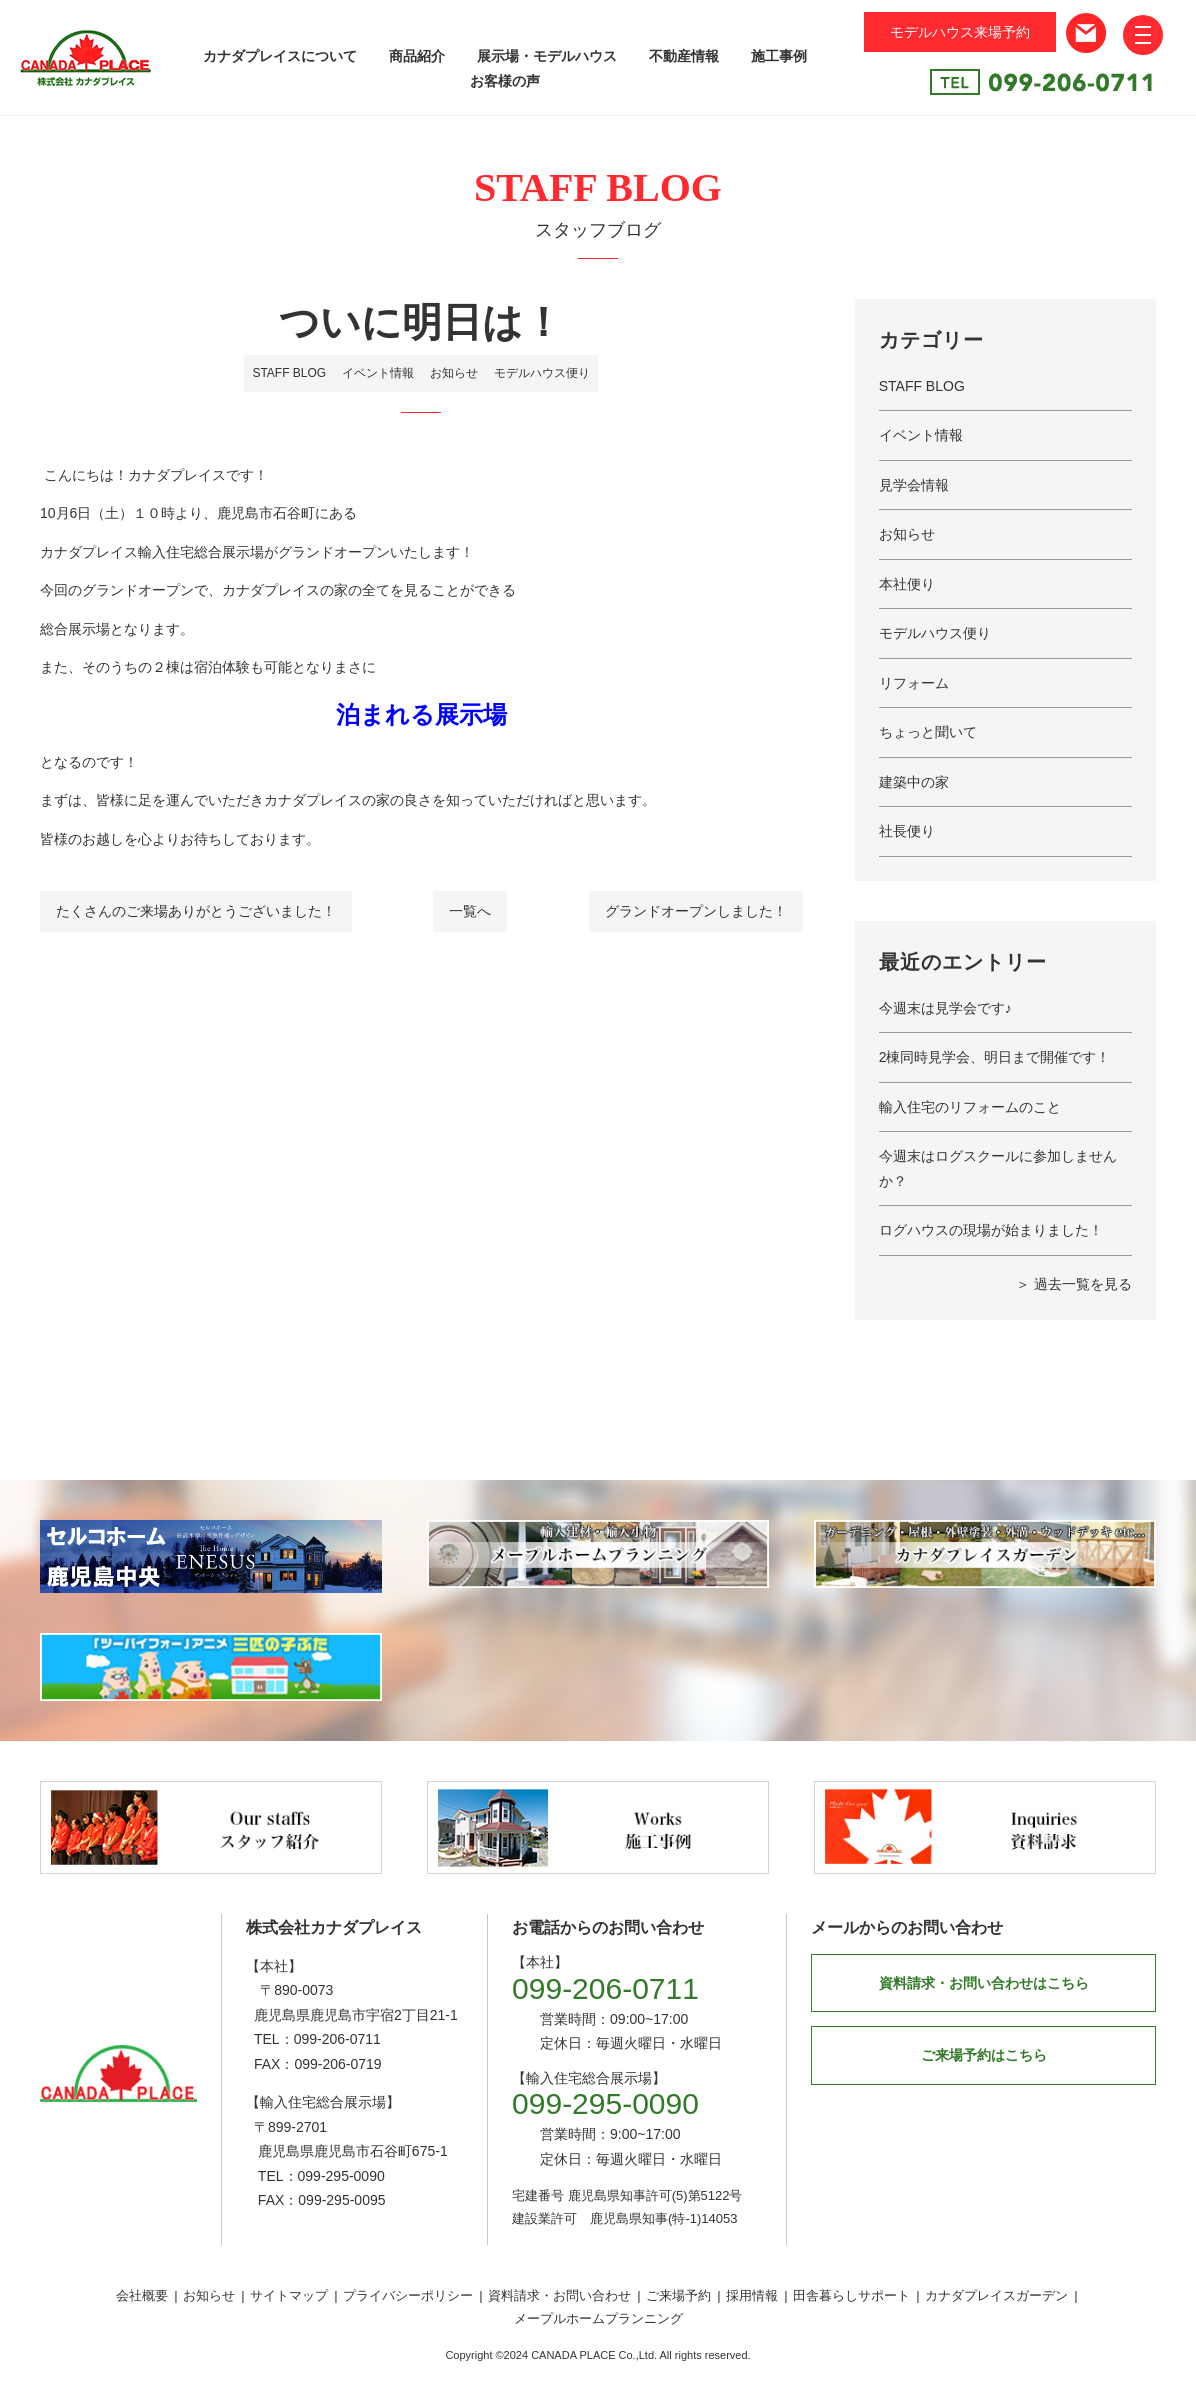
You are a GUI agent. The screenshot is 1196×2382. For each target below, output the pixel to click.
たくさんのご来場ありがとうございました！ (196, 911)
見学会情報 (914, 485)
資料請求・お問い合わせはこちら (984, 1983)
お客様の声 (505, 81)
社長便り (907, 831)
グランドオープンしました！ (696, 911)
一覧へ (470, 911)
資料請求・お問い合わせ (559, 2295)
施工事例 (779, 56)
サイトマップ (289, 2295)
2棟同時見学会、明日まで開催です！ (995, 1057)
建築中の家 (914, 782)
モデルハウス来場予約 (960, 32)
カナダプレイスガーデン (996, 2295)
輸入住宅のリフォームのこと (970, 1107)
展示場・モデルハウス (547, 56)
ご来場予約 (678, 2295)
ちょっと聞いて (928, 732)
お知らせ (454, 373)
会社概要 (142, 2295)
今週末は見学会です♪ (945, 1008)
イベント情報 (378, 373)
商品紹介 (417, 56)
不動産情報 (684, 56)
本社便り (907, 584)
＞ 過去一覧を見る (1074, 1284)
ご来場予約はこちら (984, 2055)
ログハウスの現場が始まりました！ (991, 1230)
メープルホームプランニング (598, 2318)
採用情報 (752, 2295)
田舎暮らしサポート (851, 2295)
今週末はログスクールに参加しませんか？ (998, 1168)
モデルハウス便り (542, 373)
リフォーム (914, 683)
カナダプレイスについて (280, 56)
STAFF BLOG (289, 373)
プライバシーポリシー (408, 2295)
